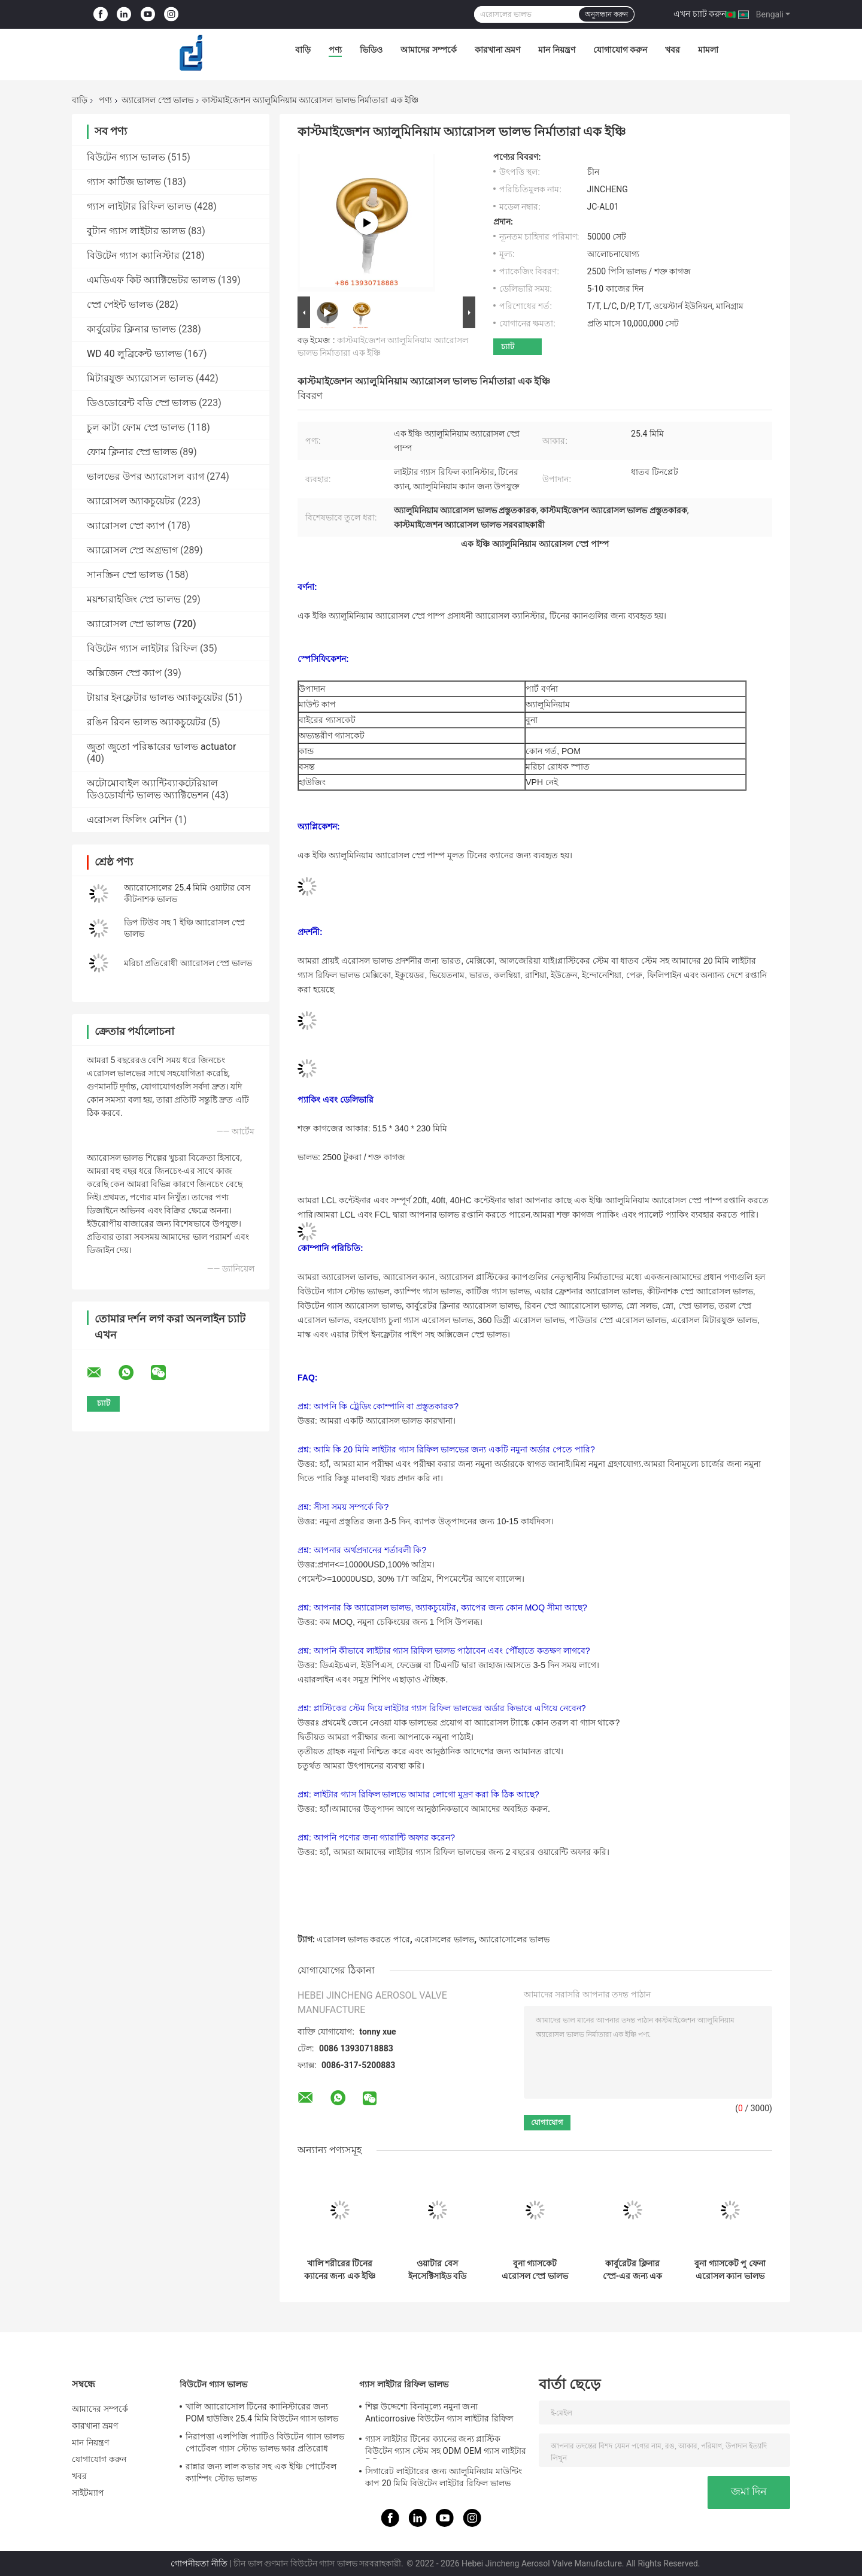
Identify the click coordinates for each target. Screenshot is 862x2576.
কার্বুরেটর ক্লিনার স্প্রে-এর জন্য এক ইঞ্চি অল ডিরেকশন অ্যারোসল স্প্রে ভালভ (633, 2270)
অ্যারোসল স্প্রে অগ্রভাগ (132, 550)
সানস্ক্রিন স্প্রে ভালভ (125, 574)
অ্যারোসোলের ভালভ (514, 1939)
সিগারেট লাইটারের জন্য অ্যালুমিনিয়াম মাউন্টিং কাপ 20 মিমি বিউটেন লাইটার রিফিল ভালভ (443, 2477)
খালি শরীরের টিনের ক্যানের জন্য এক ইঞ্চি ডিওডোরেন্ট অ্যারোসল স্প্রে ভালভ (340, 2270)
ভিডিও (371, 50)
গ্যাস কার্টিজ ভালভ (124, 181)
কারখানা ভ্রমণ (497, 50)
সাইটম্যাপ (88, 2493)
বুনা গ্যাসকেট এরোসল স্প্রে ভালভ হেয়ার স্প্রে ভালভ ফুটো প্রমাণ (535, 2270)
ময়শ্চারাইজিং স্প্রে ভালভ (134, 599)
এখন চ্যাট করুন (699, 14)
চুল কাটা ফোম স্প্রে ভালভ (136, 427)
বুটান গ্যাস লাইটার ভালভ (136, 231)
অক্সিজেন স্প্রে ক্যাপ (124, 673)
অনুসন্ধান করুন (606, 14)
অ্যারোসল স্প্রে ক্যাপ (126, 525)
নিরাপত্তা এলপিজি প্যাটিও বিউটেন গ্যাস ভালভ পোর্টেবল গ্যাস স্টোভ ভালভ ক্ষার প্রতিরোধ (265, 2442)
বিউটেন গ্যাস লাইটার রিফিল (142, 648)
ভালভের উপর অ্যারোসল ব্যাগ (145, 476)
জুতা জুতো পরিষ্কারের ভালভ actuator (161, 746)
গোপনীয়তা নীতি (199, 2563)
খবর (672, 50)
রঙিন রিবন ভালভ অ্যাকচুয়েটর (146, 722)
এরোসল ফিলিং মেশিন (129, 819)
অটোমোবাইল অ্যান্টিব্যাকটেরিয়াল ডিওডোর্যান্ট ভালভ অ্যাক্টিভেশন (152, 789)
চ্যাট (507, 346)
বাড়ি (303, 50)
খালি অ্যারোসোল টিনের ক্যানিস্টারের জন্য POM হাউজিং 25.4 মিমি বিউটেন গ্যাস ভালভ (262, 2412)
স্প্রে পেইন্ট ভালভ (120, 304)
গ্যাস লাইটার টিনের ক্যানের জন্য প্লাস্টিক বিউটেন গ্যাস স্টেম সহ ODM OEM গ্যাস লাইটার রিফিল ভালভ (445, 2446)
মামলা (708, 50)
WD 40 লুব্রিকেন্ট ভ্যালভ (134, 353)
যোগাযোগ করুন (620, 50)
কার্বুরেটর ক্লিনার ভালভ (131, 329)
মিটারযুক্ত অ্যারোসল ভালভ (140, 378)
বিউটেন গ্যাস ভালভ (126, 157)
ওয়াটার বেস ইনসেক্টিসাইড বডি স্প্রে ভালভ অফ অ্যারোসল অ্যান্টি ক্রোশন (437, 2270)
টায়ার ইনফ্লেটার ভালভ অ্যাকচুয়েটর (155, 697)
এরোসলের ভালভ (444, 1939)
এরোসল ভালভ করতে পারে (363, 1939)
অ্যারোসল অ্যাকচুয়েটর (131, 501)
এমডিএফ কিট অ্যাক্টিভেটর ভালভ (151, 280)
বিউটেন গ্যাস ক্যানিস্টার (133, 255)
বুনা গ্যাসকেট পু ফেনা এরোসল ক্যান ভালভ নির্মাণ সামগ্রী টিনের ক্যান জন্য (729, 2270)
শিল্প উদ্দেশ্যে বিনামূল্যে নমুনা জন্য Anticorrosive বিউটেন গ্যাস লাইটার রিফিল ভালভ (439, 2414)
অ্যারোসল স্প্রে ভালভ (157, 100)
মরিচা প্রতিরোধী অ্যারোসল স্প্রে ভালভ (188, 963)
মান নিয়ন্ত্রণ (556, 50)
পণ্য (335, 50)
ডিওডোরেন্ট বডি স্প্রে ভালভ (141, 402)
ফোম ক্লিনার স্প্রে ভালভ (132, 452)
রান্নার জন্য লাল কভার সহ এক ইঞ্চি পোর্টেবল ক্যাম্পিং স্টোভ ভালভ (261, 2472)
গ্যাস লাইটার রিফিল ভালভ (139, 206)
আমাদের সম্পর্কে (428, 50)
